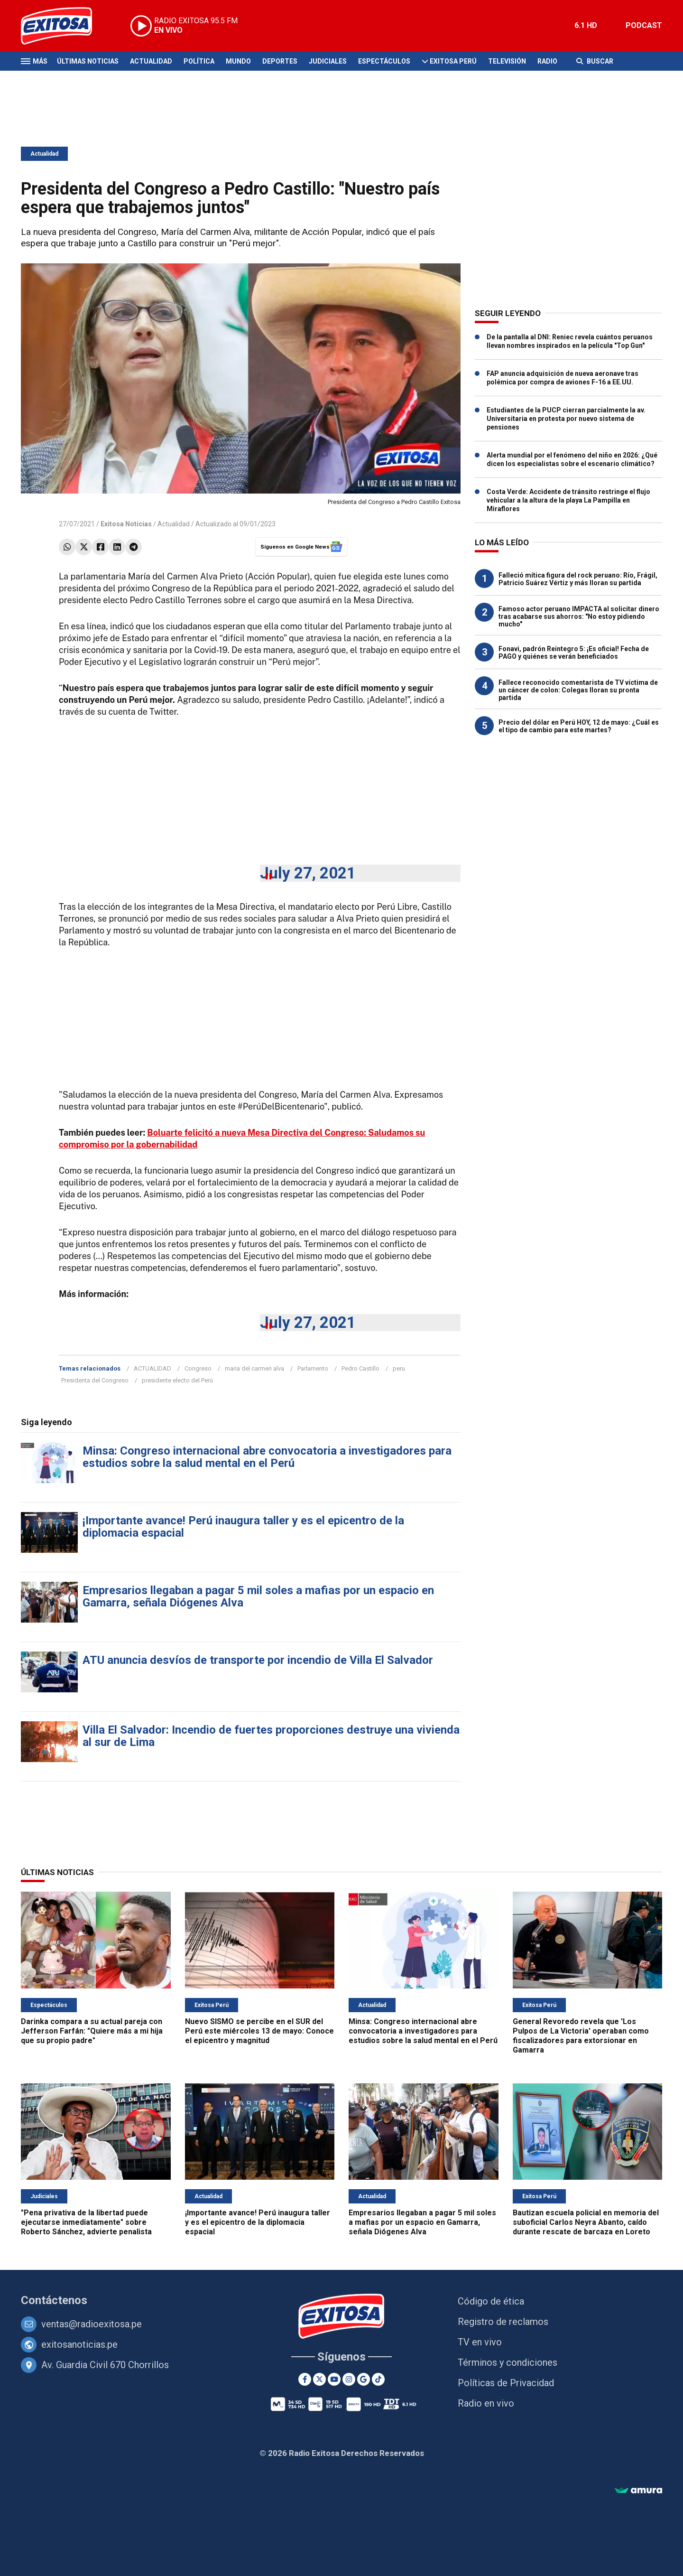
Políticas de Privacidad (506, 2383)
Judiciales (328, 61)
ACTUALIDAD (152, 1368)
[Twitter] (319, 2379)
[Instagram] (348, 2379)
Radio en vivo (486, 2403)
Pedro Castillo (360, 1368)
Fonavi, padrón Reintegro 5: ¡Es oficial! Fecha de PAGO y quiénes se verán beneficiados (573, 652)
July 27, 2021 (308, 873)
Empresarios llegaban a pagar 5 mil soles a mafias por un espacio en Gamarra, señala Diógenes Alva (258, 1596)
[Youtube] (334, 2379)
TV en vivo (480, 2342)
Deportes (279, 61)
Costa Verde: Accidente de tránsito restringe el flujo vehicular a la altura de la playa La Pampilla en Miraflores (568, 500)
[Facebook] (304, 2379)
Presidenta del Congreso (95, 1380)
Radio (547, 61)
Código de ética (491, 2301)
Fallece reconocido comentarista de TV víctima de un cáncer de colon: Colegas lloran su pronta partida (578, 690)
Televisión (507, 61)
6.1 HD (585, 25)
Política (199, 61)
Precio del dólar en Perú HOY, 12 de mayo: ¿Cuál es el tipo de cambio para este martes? (578, 726)
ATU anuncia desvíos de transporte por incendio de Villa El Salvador (258, 1660)
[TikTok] (378, 2379)
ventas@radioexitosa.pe (91, 2324)
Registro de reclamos (503, 2321)
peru (399, 1368)
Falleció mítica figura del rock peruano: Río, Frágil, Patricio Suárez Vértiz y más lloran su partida (577, 579)
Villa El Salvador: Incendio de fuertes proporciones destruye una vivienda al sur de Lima (271, 1736)
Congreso (198, 1368)
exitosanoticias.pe (79, 2344)
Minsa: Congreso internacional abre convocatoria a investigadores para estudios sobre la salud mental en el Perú (267, 1457)
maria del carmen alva (254, 1368)
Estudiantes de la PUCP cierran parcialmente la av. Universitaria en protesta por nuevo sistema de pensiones (566, 418)
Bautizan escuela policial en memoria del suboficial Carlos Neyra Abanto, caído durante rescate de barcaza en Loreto (586, 2222)
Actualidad (151, 61)
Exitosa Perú (453, 61)
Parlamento (312, 1368)
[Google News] (363, 2379)
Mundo (238, 61)
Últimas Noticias (88, 61)
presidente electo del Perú (177, 1380)
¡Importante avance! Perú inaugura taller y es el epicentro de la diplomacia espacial (243, 1527)
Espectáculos (384, 61)
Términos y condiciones (507, 2362)
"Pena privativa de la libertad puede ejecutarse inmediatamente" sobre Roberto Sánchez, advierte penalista (86, 2222)
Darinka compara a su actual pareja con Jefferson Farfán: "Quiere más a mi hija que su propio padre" (92, 2031)
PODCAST (644, 25)
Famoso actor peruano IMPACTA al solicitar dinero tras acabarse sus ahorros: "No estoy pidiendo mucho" (578, 616)
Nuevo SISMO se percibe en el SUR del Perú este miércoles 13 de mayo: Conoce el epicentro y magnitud (259, 2031)
